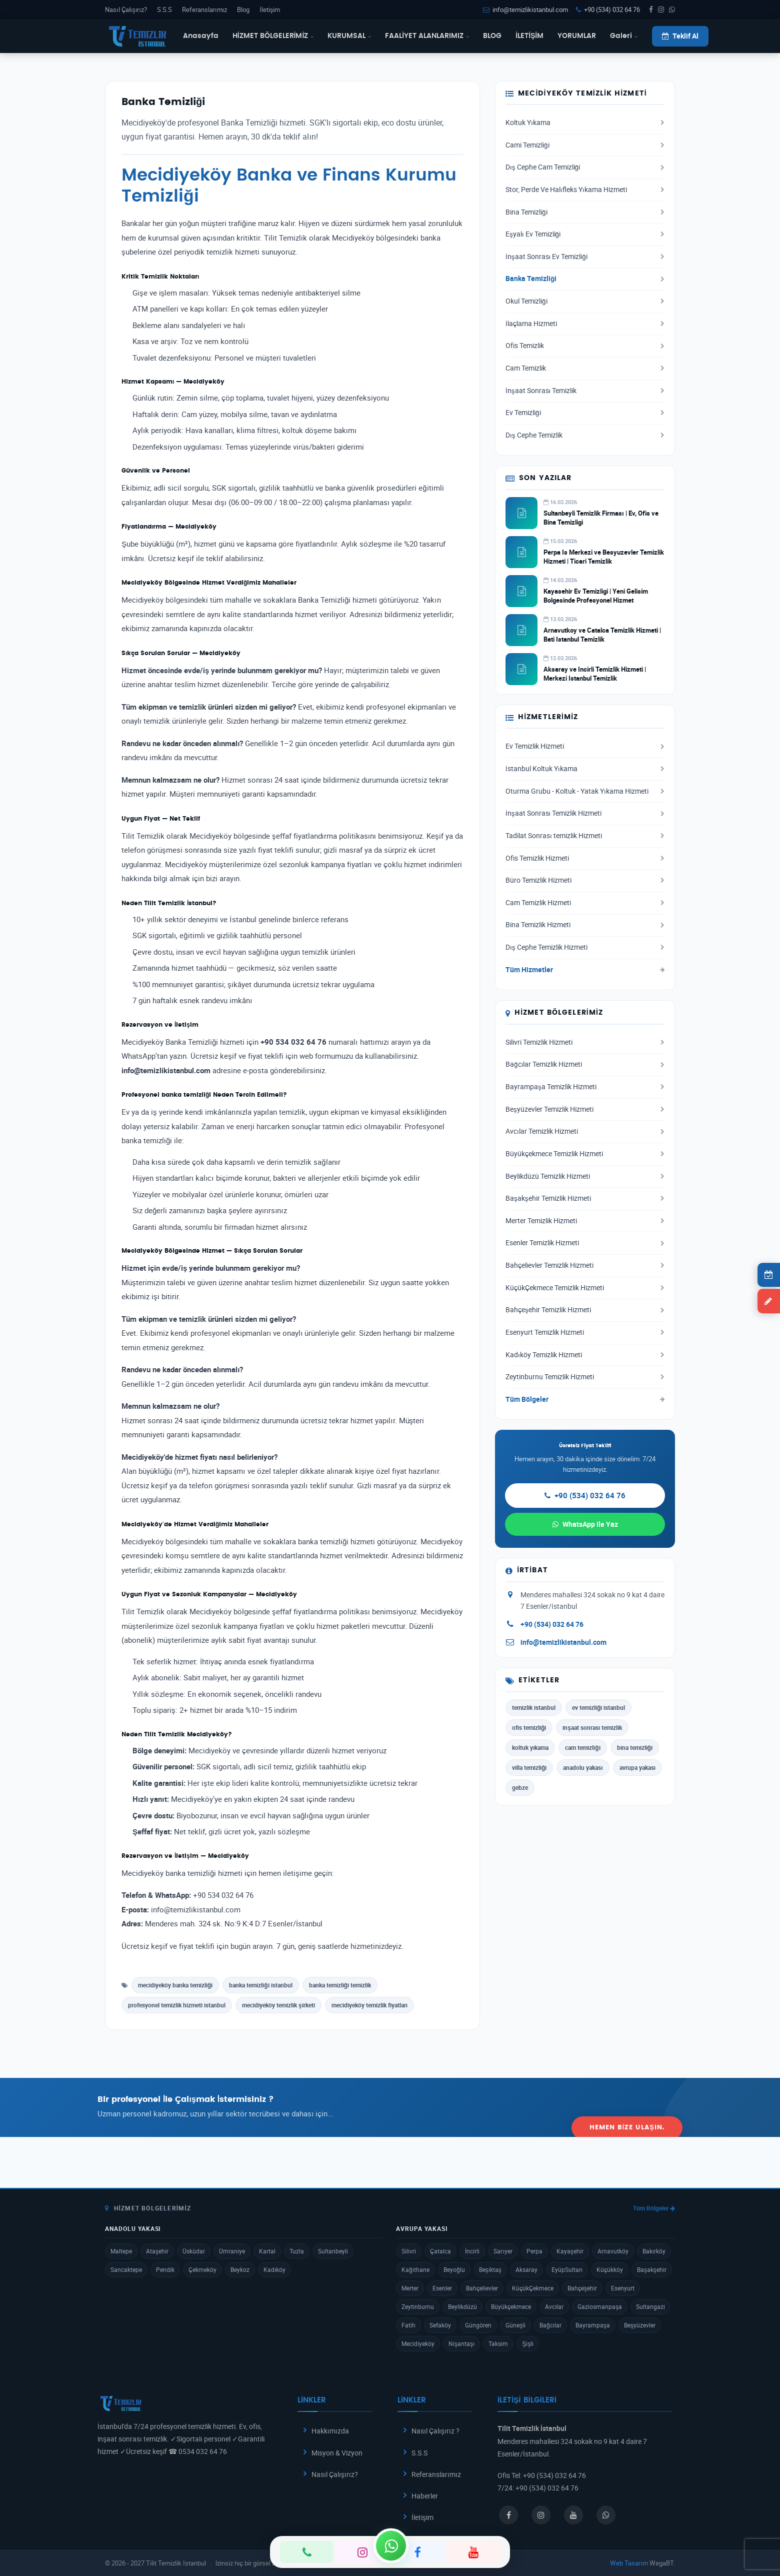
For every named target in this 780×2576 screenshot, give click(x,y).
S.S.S (164, 9)
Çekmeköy (202, 2269)
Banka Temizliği (585, 278)
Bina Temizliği (585, 212)
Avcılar (554, 2306)
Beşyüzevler (640, 2325)
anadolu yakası (582, 1767)
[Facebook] (417, 2552)
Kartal (267, 2251)
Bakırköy (654, 2251)
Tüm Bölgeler (585, 1399)
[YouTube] (473, 2552)
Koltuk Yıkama (585, 122)
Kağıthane (416, 2269)
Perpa (534, 2251)
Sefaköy (440, 2325)
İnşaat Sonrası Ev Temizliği (585, 256)
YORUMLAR (577, 36)
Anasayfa (200, 36)
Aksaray (527, 2269)
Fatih (409, 2325)
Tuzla (297, 2251)
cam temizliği (582, 1747)
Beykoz (240, 2269)
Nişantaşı (461, 2343)
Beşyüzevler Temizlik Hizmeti (585, 1109)
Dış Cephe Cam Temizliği (585, 167)
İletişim (270, 9)
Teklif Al (680, 36)
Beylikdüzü (462, 2306)
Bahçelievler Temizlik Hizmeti (585, 1265)
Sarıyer (503, 2251)
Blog (243, 9)
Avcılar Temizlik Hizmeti (585, 1131)
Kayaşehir (570, 2251)
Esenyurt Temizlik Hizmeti (585, 1332)
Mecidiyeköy (418, 2343)
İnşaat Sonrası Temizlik (585, 390)
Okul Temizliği (585, 301)
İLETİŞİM (530, 36)
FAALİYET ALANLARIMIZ (427, 36)
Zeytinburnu (418, 2306)
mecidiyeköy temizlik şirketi (278, 2005)
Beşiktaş (490, 2269)
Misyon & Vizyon (337, 2452)
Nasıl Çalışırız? (126, 9)
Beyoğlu (454, 2269)
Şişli (528, 2343)
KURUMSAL (349, 36)
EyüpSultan (567, 2269)
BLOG (492, 36)
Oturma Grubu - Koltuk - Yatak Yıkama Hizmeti (585, 791)
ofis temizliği (529, 1727)
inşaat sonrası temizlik (592, 1727)
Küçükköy (609, 2269)
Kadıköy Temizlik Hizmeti (585, 1354)
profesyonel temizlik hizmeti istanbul (177, 2005)
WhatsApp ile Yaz (585, 1524)
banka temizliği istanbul (260, 1985)
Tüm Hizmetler (585, 969)
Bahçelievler (482, 2288)
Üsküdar (193, 2251)
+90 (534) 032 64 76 (608, 9)
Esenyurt (622, 2288)
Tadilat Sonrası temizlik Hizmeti (585, 835)
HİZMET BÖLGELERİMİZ (273, 36)
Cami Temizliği (585, 145)
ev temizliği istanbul (598, 1707)
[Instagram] (362, 2552)
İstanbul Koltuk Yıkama (585, 768)
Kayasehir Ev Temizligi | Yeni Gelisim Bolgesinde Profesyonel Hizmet (596, 596)
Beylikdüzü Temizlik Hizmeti (585, 1176)
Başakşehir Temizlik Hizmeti (585, 1198)
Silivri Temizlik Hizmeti (585, 1042)
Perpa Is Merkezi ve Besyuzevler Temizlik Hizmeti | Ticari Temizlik (604, 557)
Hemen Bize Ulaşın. (627, 2106)
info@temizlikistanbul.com (525, 9)
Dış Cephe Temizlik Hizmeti (585, 947)
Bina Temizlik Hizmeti (585, 924)
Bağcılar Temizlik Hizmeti (585, 1064)
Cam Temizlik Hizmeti (585, 902)
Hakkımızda (330, 2430)
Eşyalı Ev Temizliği (585, 234)
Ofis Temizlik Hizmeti (585, 858)
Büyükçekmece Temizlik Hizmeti (585, 1153)
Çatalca (440, 2251)
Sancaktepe (126, 2269)
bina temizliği (634, 1747)
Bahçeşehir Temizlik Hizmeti (585, 1309)
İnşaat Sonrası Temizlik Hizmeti (585, 813)
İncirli (472, 2251)
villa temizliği (529, 1767)
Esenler (442, 2288)
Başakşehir (651, 2269)
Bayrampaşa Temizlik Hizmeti (585, 1086)
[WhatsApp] (391, 2545)
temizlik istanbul (534, 1707)
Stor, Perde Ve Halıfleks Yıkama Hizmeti (585, 189)
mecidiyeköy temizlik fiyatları (370, 2005)
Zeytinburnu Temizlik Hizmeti (585, 1376)
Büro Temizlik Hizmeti (585, 880)
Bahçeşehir (582, 2288)
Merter (410, 2288)
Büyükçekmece (511, 2306)
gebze (520, 1787)
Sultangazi (650, 2306)
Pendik (165, 2269)
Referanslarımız (204, 9)
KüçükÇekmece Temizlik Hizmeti (585, 1287)
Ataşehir (157, 2251)
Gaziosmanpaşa (600, 2306)
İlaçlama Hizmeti (585, 323)
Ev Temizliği (585, 412)
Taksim (498, 2343)
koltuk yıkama (530, 1747)
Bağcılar (551, 2325)
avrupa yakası (638, 1767)
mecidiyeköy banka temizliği (175, 1985)
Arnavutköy (613, 2251)
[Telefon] (307, 2552)
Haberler (425, 2495)
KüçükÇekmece (533, 2288)
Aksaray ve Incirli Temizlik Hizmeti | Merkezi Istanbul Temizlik (595, 674)
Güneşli (516, 2325)
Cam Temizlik (585, 368)
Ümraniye (232, 2251)
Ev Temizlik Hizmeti (585, 746)
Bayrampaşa (593, 2325)
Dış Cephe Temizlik (585, 435)
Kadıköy (275, 2269)
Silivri (409, 2251)
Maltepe (121, 2251)
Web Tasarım (629, 2562)
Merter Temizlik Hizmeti (585, 1220)
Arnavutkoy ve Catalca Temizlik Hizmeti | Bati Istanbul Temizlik (602, 635)
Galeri (624, 36)
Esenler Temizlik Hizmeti (585, 1242)
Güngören (478, 2325)
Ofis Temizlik (585, 345)
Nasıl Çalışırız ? (436, 2430)
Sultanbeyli (333, 2251)
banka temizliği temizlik (340, 1985)
